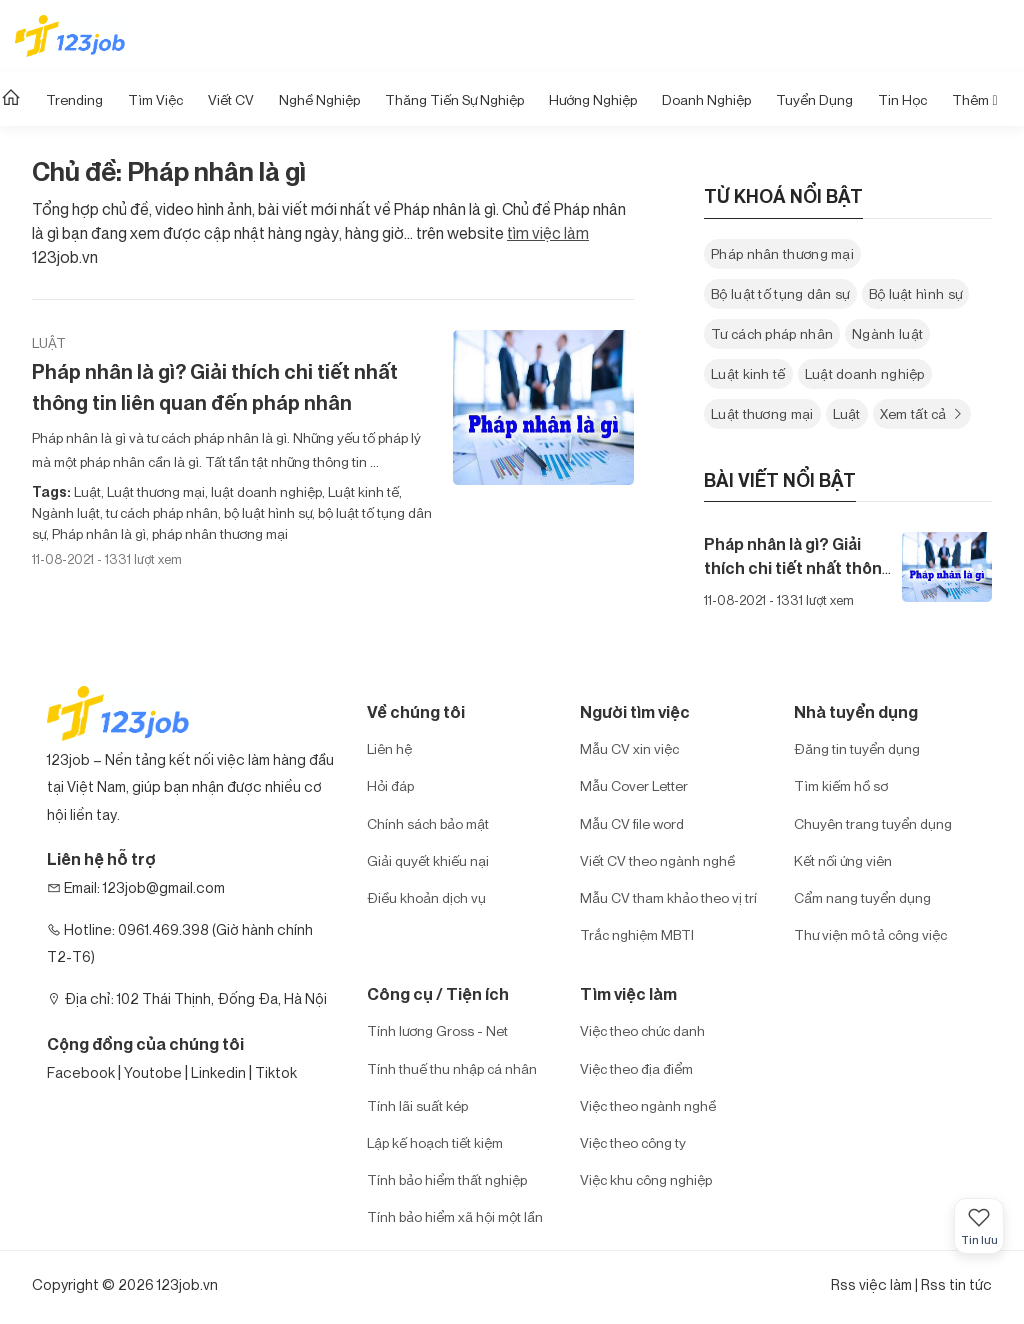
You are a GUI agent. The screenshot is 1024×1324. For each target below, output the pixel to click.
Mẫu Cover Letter (634, 785)
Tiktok (276, 1072)
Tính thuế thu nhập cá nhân (452, 1068)
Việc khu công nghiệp (646, 1179)
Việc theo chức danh (642, 1030)
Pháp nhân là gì (97, 533)
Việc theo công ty (633, 1142)
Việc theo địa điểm (636, 1068)
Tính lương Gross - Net (437, 1030)
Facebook (81, 1072)
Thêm (974, 99)
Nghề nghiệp (319, 99)
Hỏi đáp (390, 785)
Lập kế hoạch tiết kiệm (435, 1142)
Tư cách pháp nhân (772, 333)
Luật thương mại (154, 491)
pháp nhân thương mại (218, 533)
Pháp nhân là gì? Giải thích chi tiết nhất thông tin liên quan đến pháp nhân (215, 387)
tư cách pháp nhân (160, 512)
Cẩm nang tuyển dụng (862, 897)
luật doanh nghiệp (265, 491)
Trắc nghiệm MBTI (637, 934)
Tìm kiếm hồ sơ (841, 785)
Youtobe (153, 1072)
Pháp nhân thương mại (782, 253)
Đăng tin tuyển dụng (857, 748)
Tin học (902, 99)
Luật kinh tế (362, 491)
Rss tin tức (956, 1284)
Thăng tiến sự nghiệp (454, 99)
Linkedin (218, 1072)
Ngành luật (66, 512)
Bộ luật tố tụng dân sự (780, 293)
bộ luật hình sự (266, 512)
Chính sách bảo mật (428, 823)
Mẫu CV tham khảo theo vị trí (668, 897)
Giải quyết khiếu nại (428, 860)
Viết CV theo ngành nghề (657, 860)
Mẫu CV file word (632, 823)
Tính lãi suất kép (417, 1105)
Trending (74, 99)
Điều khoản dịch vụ (426, 897)
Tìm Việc (155, 99)
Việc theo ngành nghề (648, 1105)
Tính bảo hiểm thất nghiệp (447, 1179)
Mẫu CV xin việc (629, 748)
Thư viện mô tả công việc (870, 934)
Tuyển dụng (814, 99)
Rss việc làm (871, 1284)
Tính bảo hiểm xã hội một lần (455, 1216)
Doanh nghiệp (706, 99)
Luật (49, 342)
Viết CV (231, 99)
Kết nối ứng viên (843, 860)
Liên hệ (389, 748)
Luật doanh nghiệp (865, 373)
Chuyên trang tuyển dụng (873, 823)
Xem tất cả (922, 413)
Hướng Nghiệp (593, 99)
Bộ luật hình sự (916, 293)
